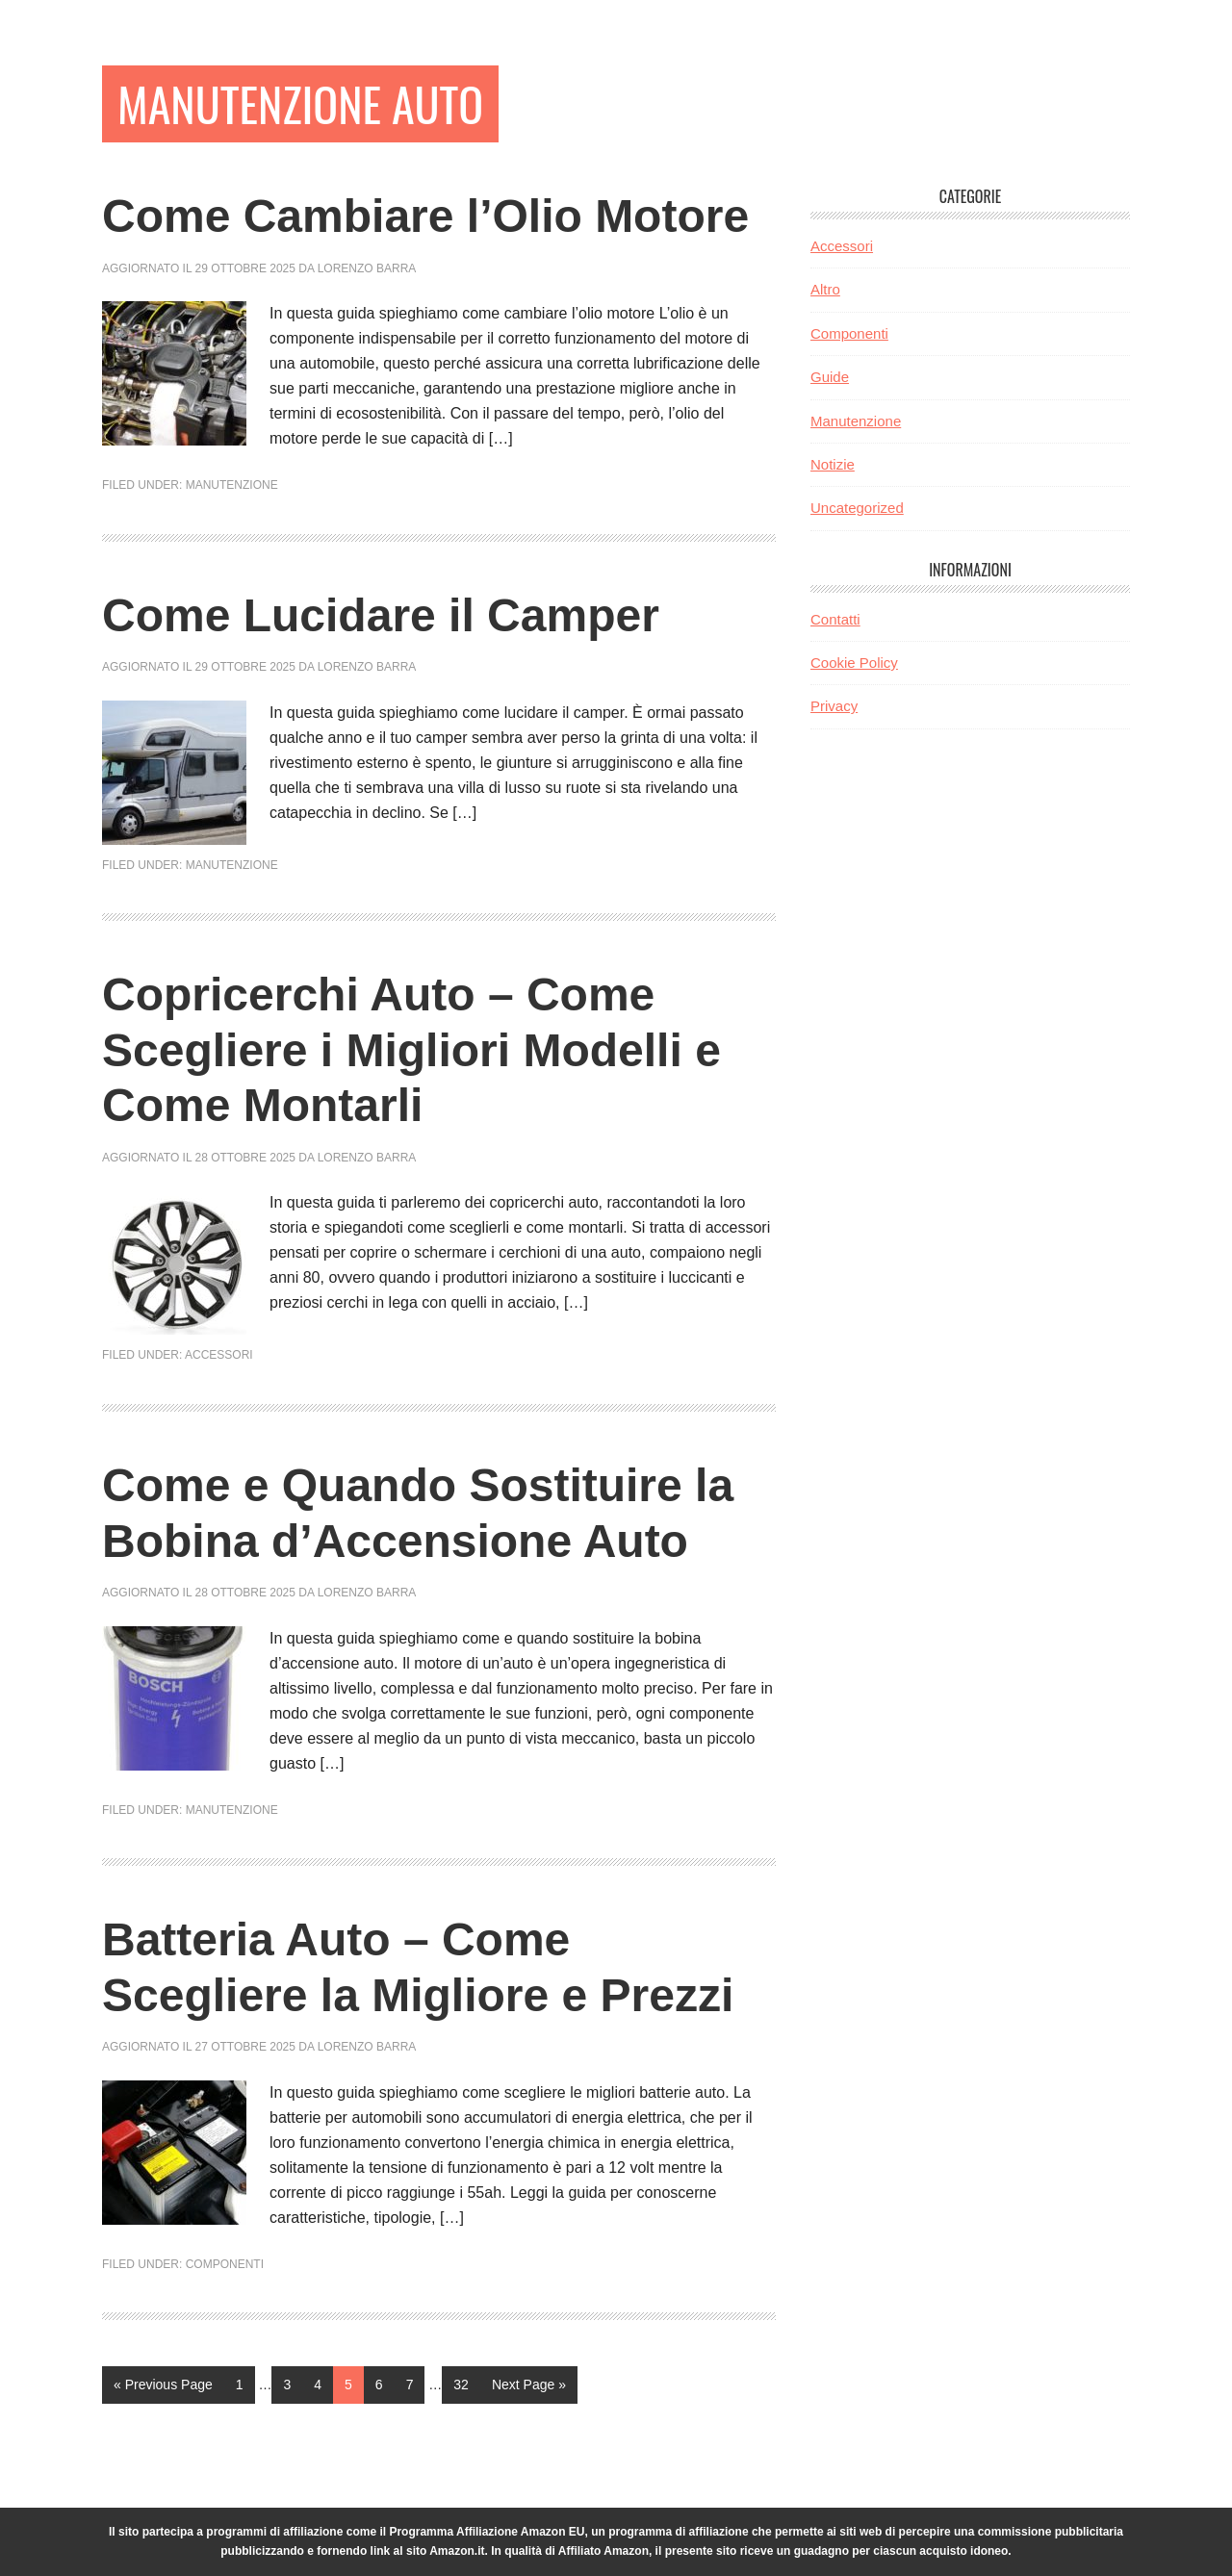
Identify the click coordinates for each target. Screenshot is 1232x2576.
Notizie (832, 464)
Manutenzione (232, 485)
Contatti (835, 619)
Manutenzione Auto (300, 103)
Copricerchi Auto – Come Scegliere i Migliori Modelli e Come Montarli (411, 1050)
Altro (825, 289)
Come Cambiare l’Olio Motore (425, 216)
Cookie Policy (854, 662)
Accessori (219, 1355)
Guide (829, 377)
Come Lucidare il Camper (380, 615)
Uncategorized (857, 507)
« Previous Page (163, 2388)
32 (466, 2382)
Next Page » (528, 2388)
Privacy (834, 706)
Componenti (225, 2264)
